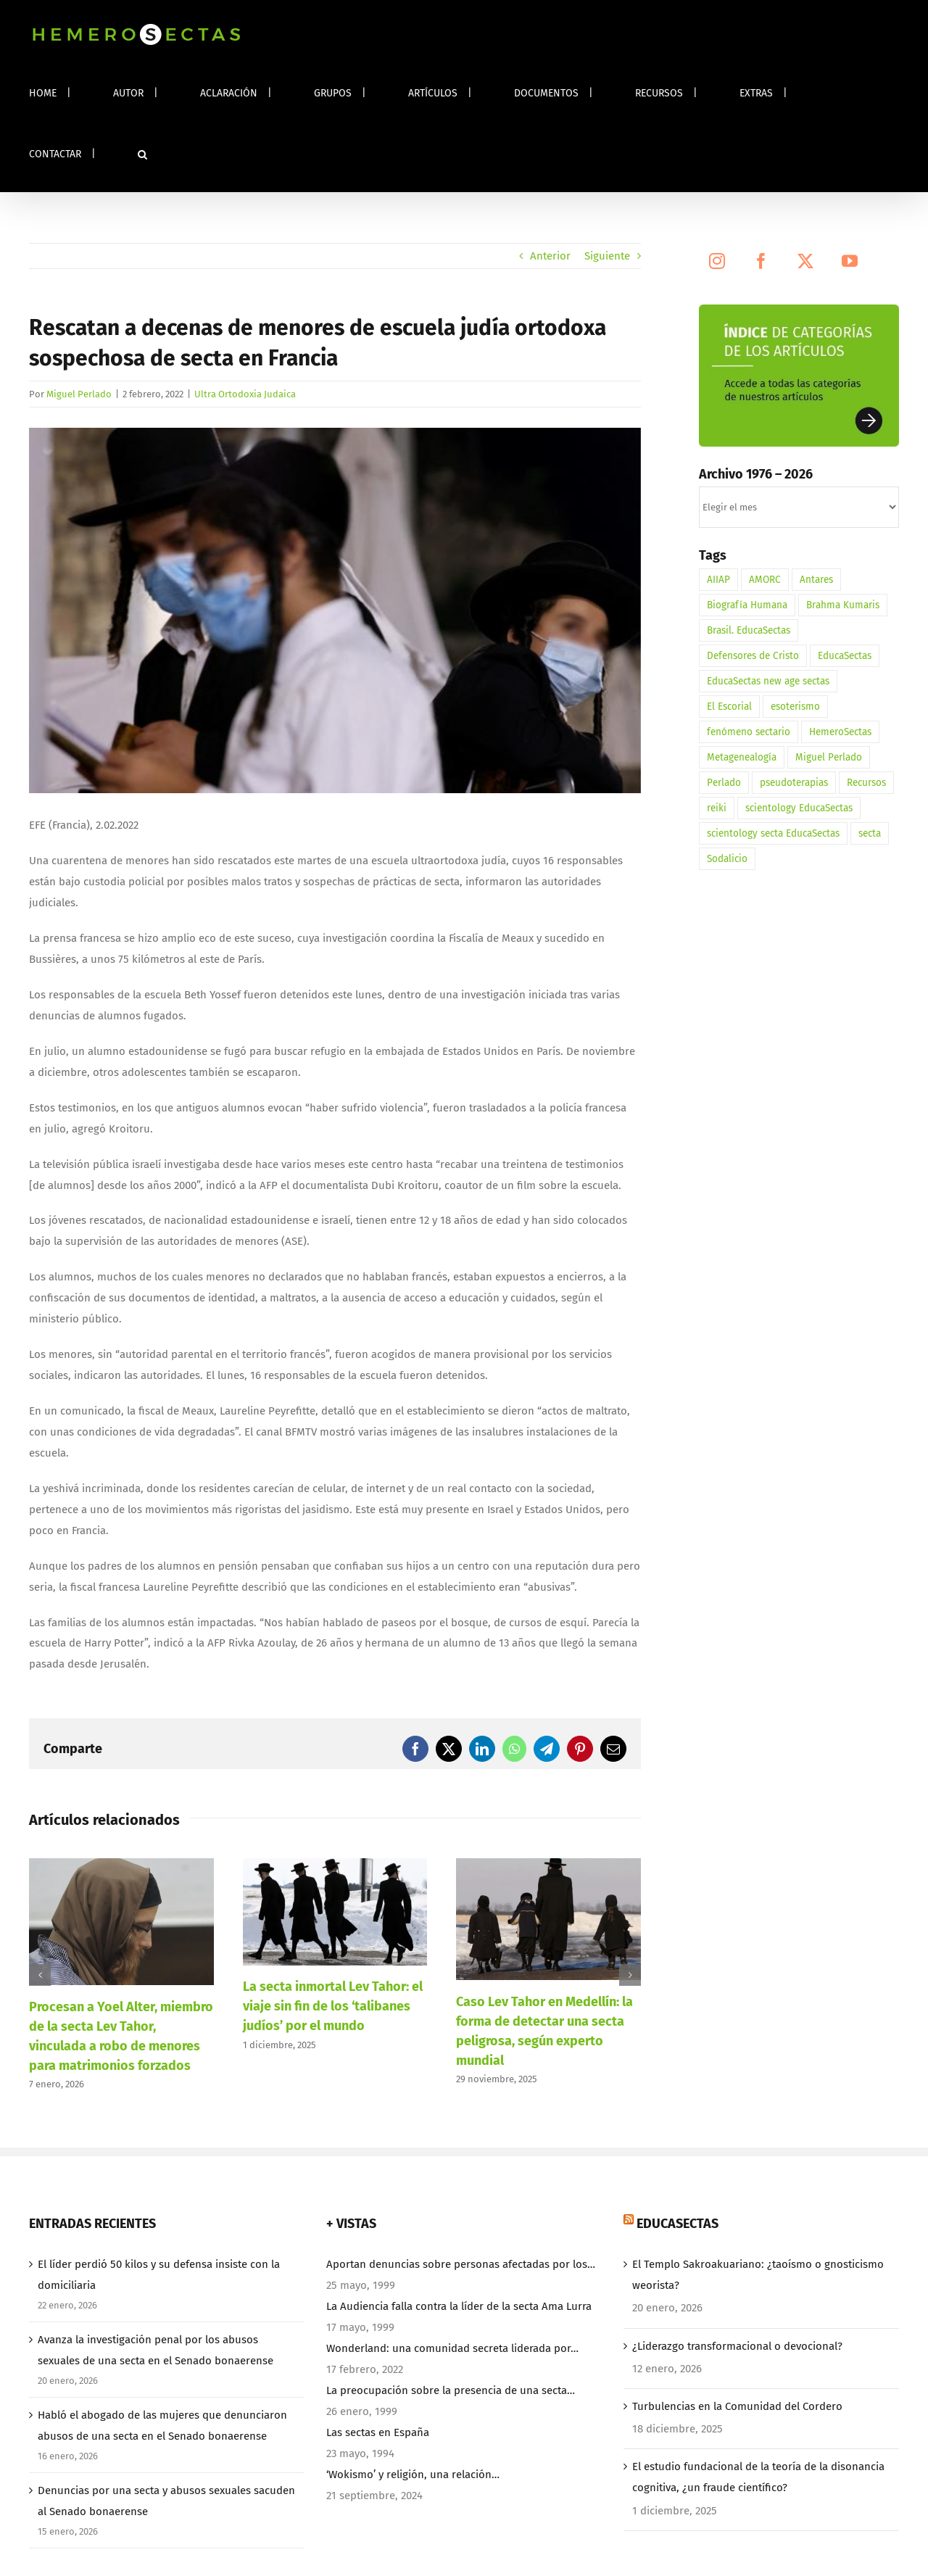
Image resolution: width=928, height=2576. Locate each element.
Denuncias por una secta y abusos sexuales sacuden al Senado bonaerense (166, 2501)
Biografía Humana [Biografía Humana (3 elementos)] (747, 605)
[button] (142, 154)
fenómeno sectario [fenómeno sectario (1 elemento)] (748, 732)
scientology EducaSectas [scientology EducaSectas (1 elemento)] (799, 808)
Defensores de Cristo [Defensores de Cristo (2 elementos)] (753, 656)
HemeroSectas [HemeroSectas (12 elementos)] (840, 732)
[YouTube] (850, 261)
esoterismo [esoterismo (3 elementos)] (795, 706)
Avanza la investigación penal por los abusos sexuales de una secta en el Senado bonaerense (155, 2350)
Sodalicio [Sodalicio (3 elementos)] (727, 859)
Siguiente (607, 255)
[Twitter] (805, 261)
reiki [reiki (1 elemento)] (716, 808)
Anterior (550, 255)
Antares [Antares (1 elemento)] (816, 579)
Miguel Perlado (79, 394)
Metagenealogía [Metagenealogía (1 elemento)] (741, 757)
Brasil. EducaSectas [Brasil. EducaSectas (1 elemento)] (748, 630)
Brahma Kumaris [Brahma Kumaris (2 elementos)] (842, 605)
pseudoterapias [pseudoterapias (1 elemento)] (794, 782)
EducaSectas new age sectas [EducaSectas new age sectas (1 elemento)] (768, 681)
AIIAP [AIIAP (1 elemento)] (718, 579)
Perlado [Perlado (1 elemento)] (724, 782)
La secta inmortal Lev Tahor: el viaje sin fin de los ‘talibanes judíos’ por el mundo (333, 2006)
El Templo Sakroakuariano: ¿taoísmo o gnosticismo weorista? (758, 2275)
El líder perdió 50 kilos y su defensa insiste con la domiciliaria (159, 2275)
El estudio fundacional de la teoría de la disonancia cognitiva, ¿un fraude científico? (758, 2477)
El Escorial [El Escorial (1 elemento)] (729, 706)
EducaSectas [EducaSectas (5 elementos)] (844, 656)
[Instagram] (717, 261)
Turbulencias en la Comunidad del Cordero (737, 2406)
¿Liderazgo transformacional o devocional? (737, 2346)
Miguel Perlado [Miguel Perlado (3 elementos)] (828, 757)
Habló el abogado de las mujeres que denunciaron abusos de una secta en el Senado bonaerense (162, 2426)
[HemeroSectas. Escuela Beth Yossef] (335, 610)
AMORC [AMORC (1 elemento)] (765, 579)
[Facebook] (761, 261)
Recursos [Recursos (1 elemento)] (866, 782)
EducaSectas (677, 2224)
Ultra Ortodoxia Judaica (245, 394)
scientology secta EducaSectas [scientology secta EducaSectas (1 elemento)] (773, 833)
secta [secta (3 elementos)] (869, 833)
